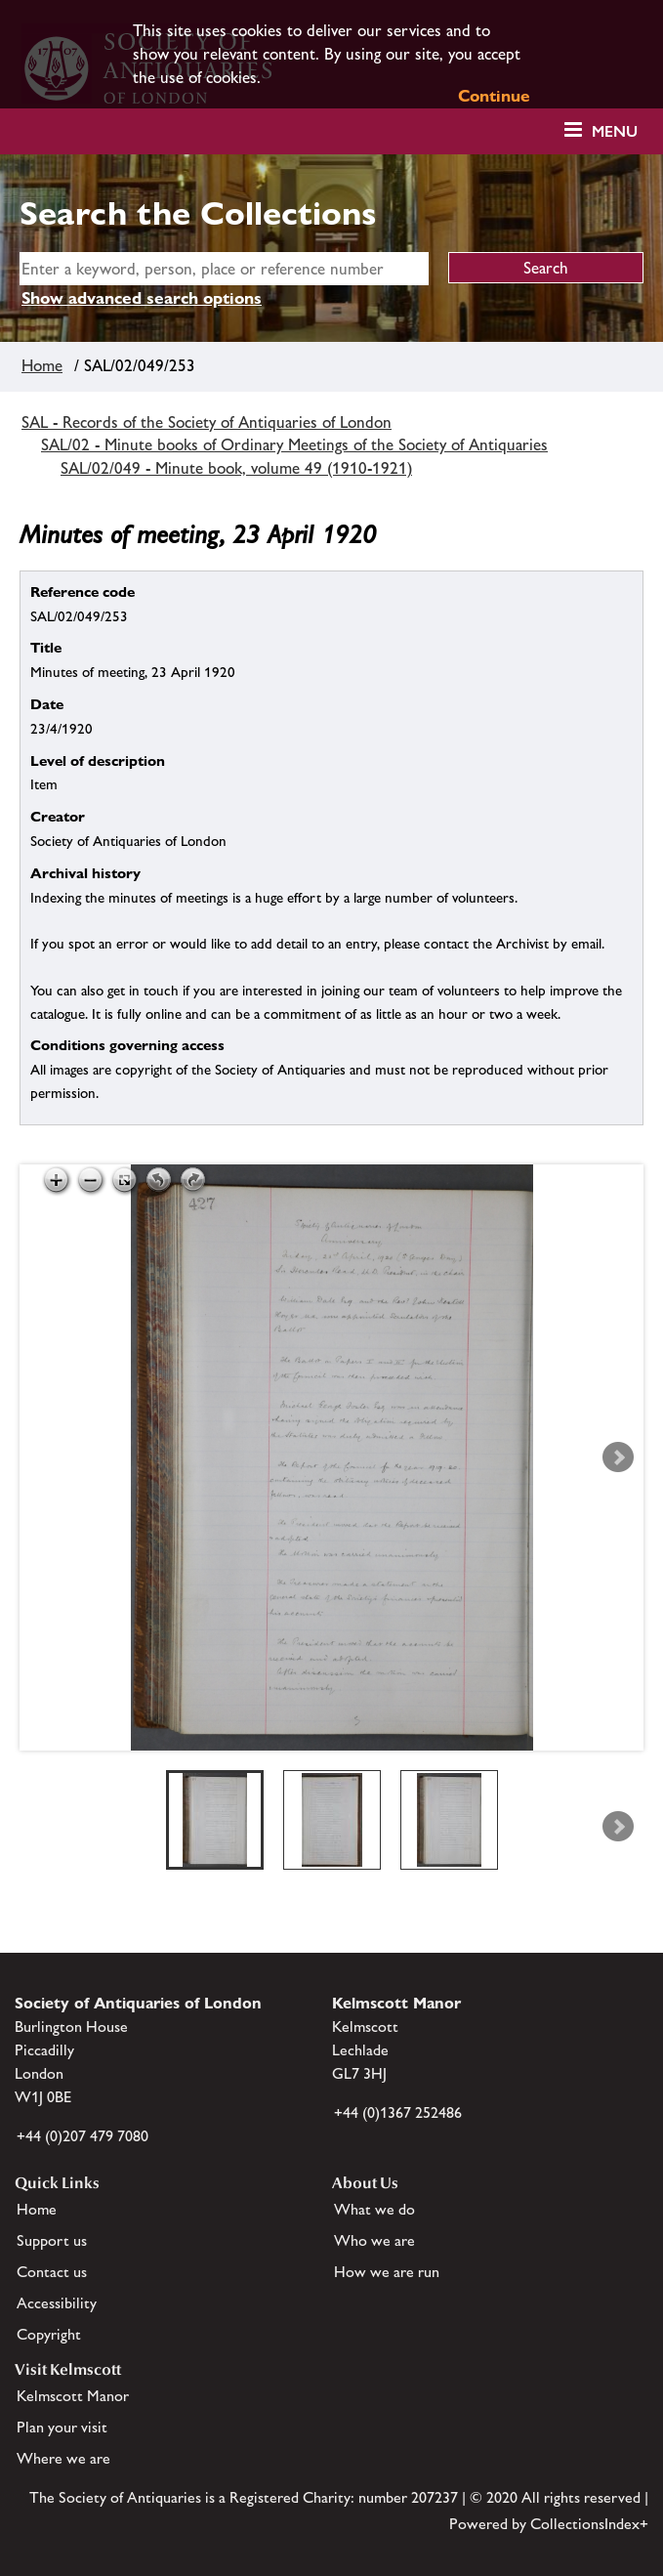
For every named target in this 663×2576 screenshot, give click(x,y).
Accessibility (57, 2303)
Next (618, 1457)
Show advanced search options (141, 298)
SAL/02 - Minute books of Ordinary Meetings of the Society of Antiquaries (294, 444)
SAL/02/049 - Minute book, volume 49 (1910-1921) (236, 468)
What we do (374, 2209)
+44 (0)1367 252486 (398, 2112)
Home (41, 365)
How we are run (386, 2271)
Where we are (63, 2458)
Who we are (374, 2240)
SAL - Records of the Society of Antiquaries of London (206, 422)
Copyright (49, 2334)
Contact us (52, 2271)
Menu (615, 131)
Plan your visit (62, 2427)
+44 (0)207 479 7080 (82, 2136)
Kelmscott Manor (73, 2395)
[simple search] (224, 268)
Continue (494, 96)
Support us (52, 2240)
